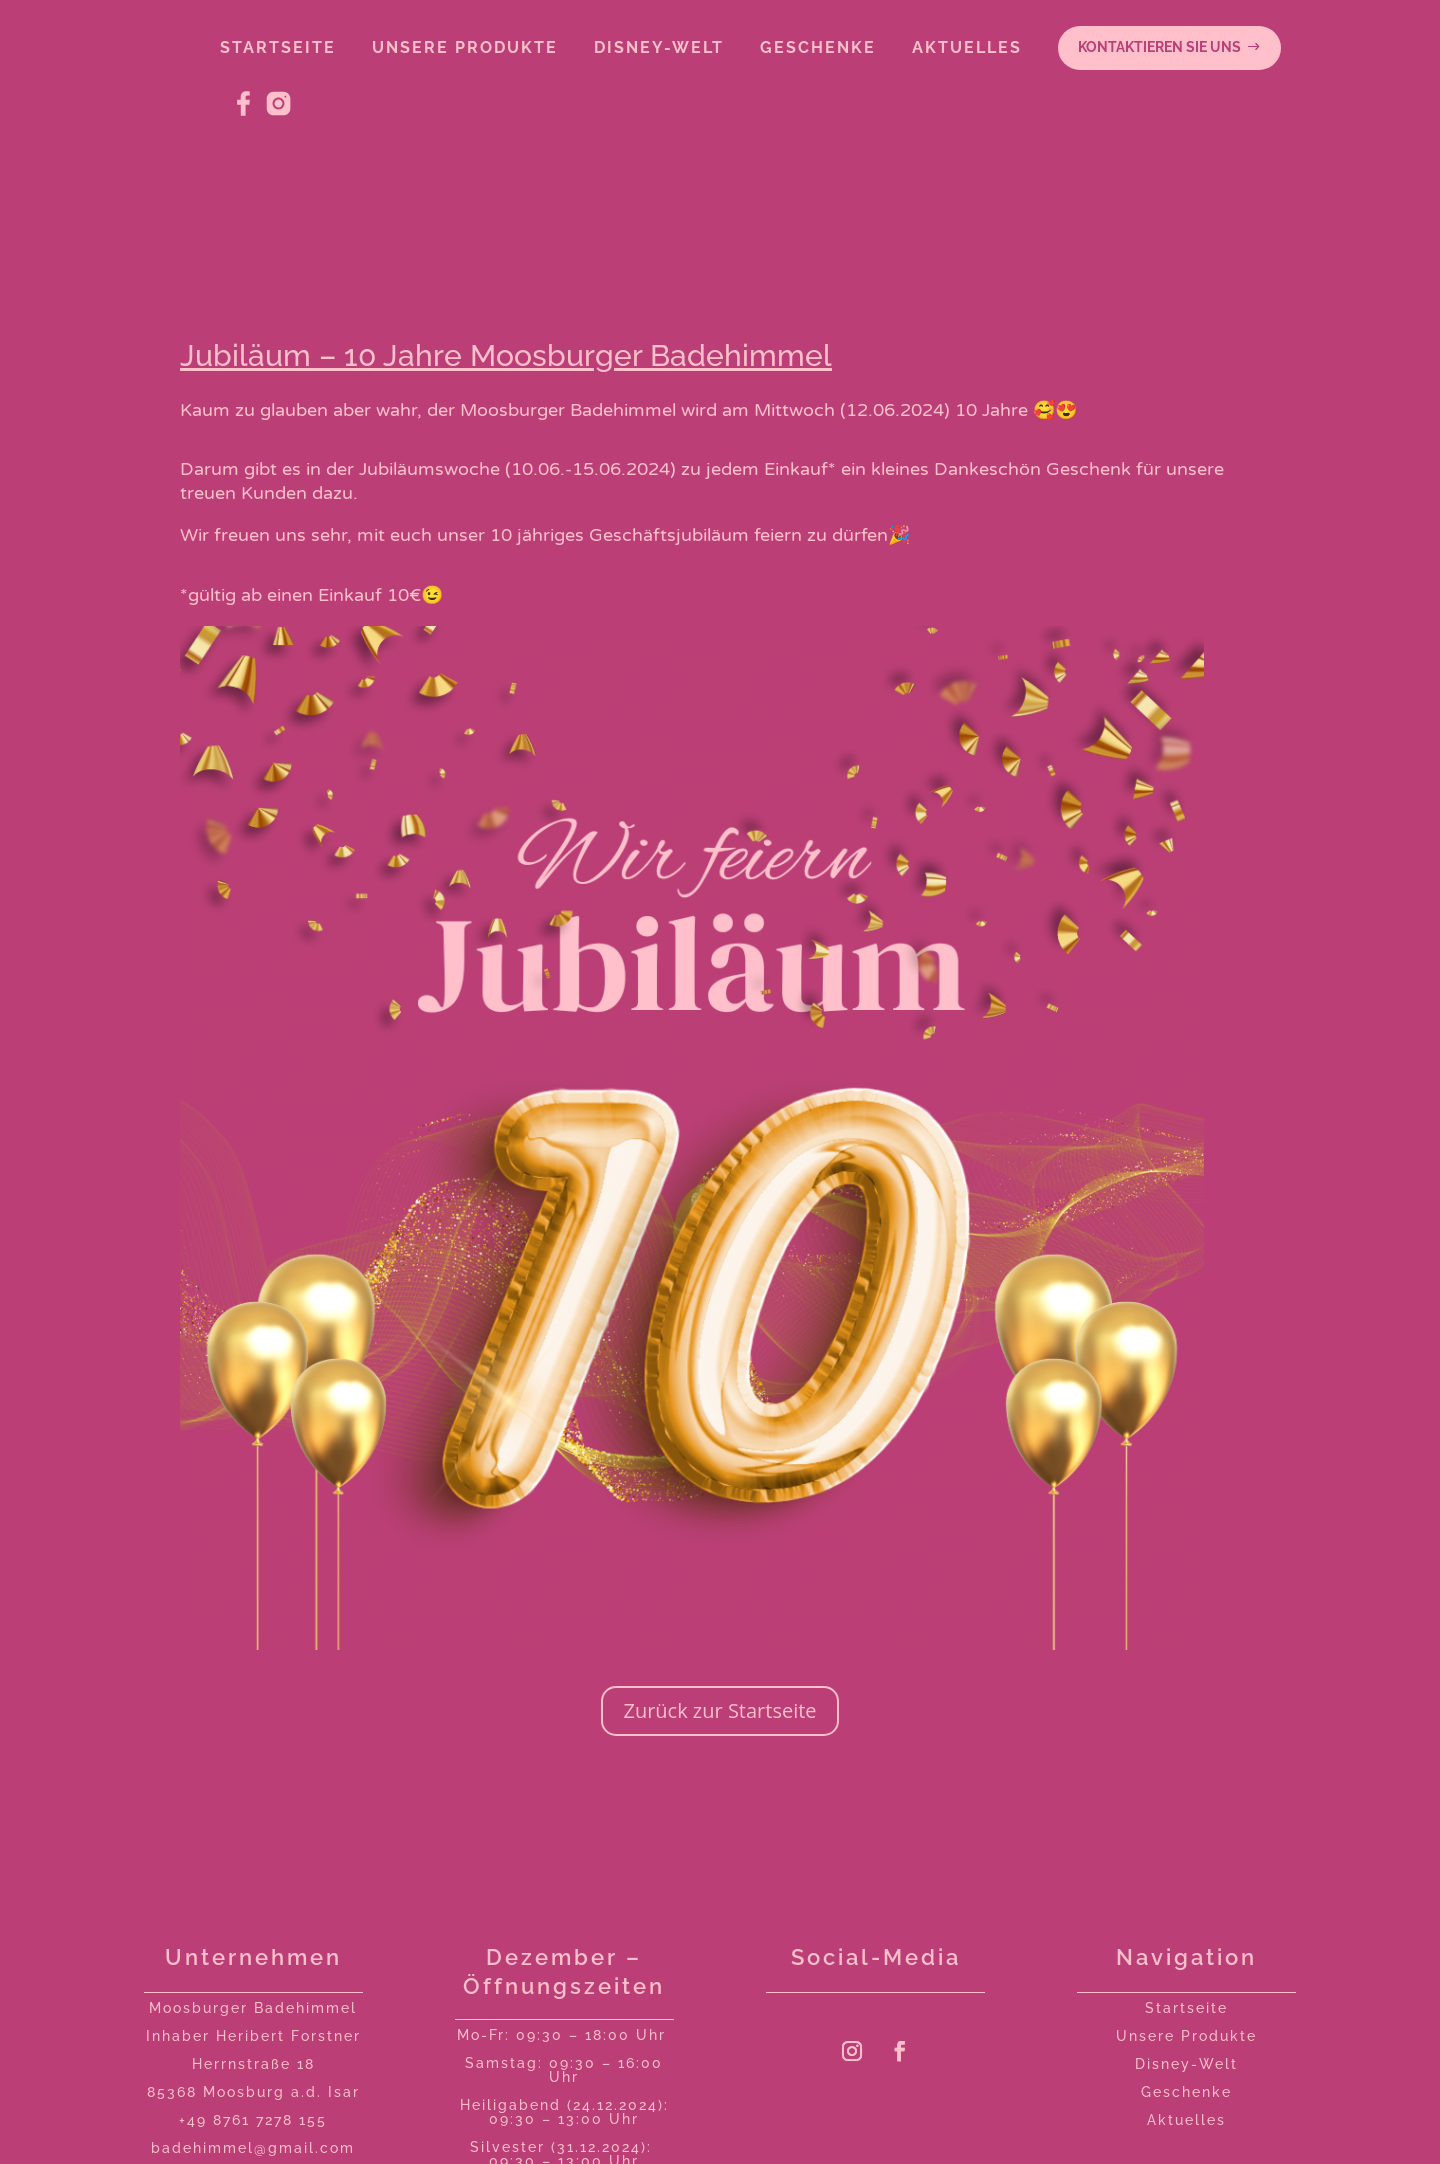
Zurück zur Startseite (719, 1710)
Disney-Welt (1186, 2064)
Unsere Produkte (1186, 2036)
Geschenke (1186, 2092)
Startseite (1186, 2008)
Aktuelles (1186, 2120)
